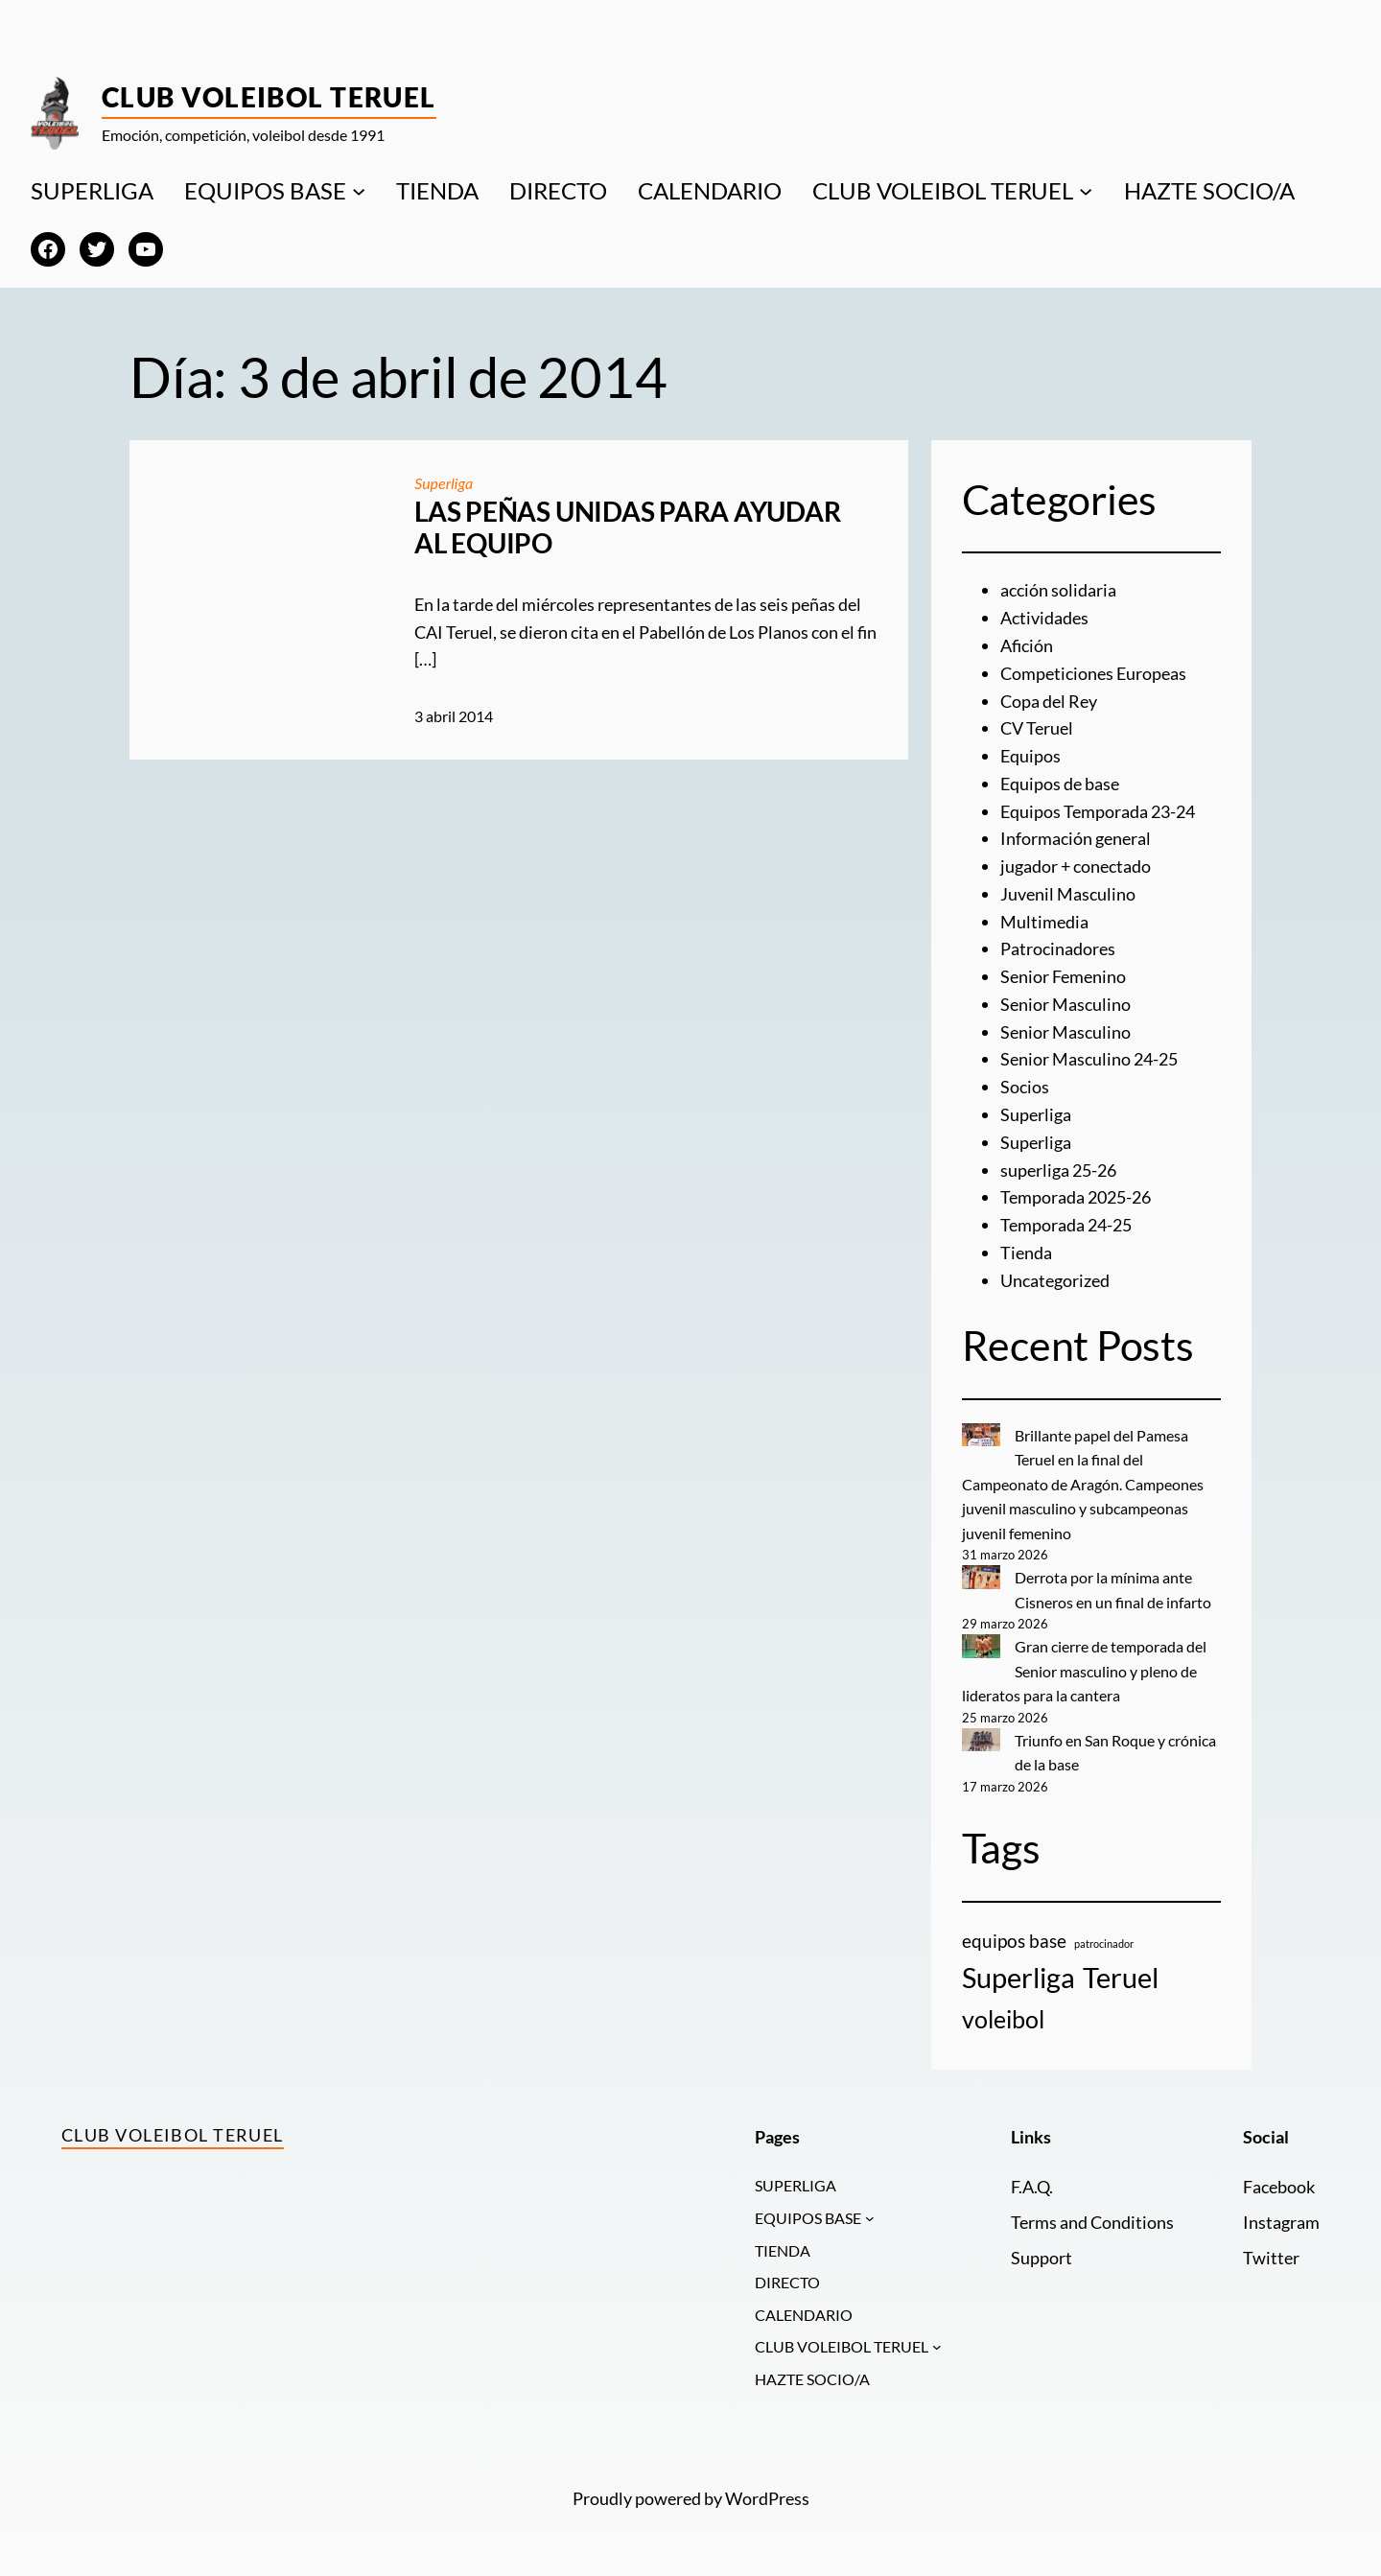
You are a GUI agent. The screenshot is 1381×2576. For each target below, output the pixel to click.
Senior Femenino (1063, 976)
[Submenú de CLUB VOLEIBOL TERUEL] (1085, 191)
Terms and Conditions (1092, 2222)
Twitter (1271, 2257)
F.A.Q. (1032, 2186)
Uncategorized (1055, 1280)
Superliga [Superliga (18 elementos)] (1018, 1977)
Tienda (1026, 1252)
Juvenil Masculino (1067, 893)
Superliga (443, 483)
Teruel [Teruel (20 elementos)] (1121, 1977)
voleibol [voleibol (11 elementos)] (1003, 2018)
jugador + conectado (1075, 866)
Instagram (1281, 2222)
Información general (1075, 838)
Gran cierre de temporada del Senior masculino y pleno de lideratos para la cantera (1084, 1670)
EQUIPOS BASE (265, 190)
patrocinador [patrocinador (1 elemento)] (1104, 1943)
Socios (1024, 1086)
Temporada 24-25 (1066, 1224)
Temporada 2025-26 (1075, 1196)
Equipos (1030, 755)
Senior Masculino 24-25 (1089, 1058)
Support (1041, 2257)
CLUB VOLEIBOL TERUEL (942, 190)
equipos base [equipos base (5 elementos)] (1014, 1941)
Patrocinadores (1057, 948)
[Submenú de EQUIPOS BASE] (358, 191)
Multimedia (1044, 921)
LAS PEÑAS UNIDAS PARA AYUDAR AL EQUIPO (627, 528)
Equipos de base (1059, 783)
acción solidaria (1058, 589)
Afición (1026, 645)
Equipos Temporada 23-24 (1097, 811)
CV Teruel (1036, 727)
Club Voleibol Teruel (269, 97)
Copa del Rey (1048, 701)
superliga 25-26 (1058, 1170)
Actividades (1044, 617)
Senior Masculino (1065, 1004)
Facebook (1279, 2186)
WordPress (767, 2498)
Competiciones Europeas (1093, 673)
